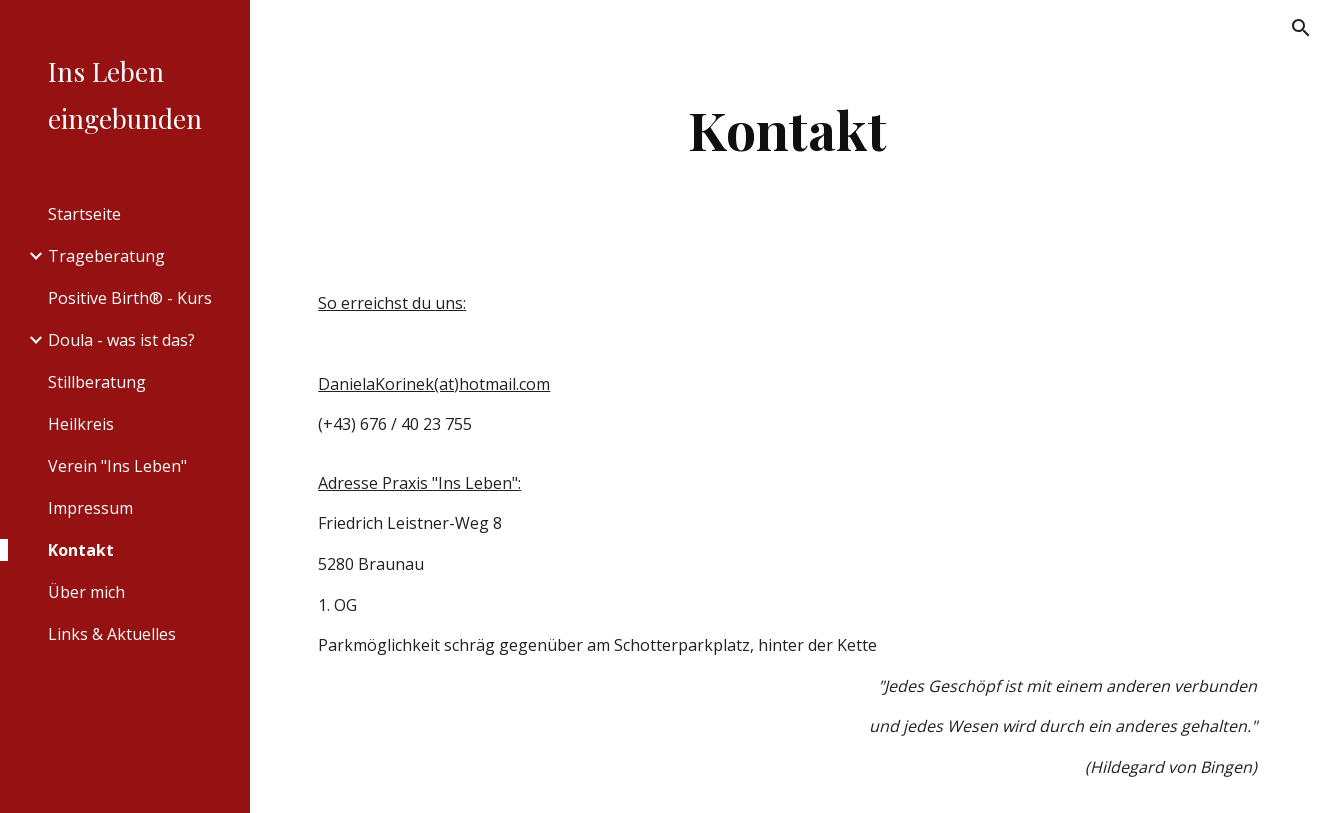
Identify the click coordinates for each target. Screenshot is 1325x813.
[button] (1301, 28)
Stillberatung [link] (97, 382)
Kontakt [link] (81, 550)
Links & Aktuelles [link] (112, 634)
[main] (787, 129)
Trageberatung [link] (106, 256)
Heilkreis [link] (81, 424)
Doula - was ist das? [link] (121, 340)
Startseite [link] (84, 214)
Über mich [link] (86, 592)
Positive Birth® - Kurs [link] (130, 298)
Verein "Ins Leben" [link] (117, 466)
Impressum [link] (90, 508)
